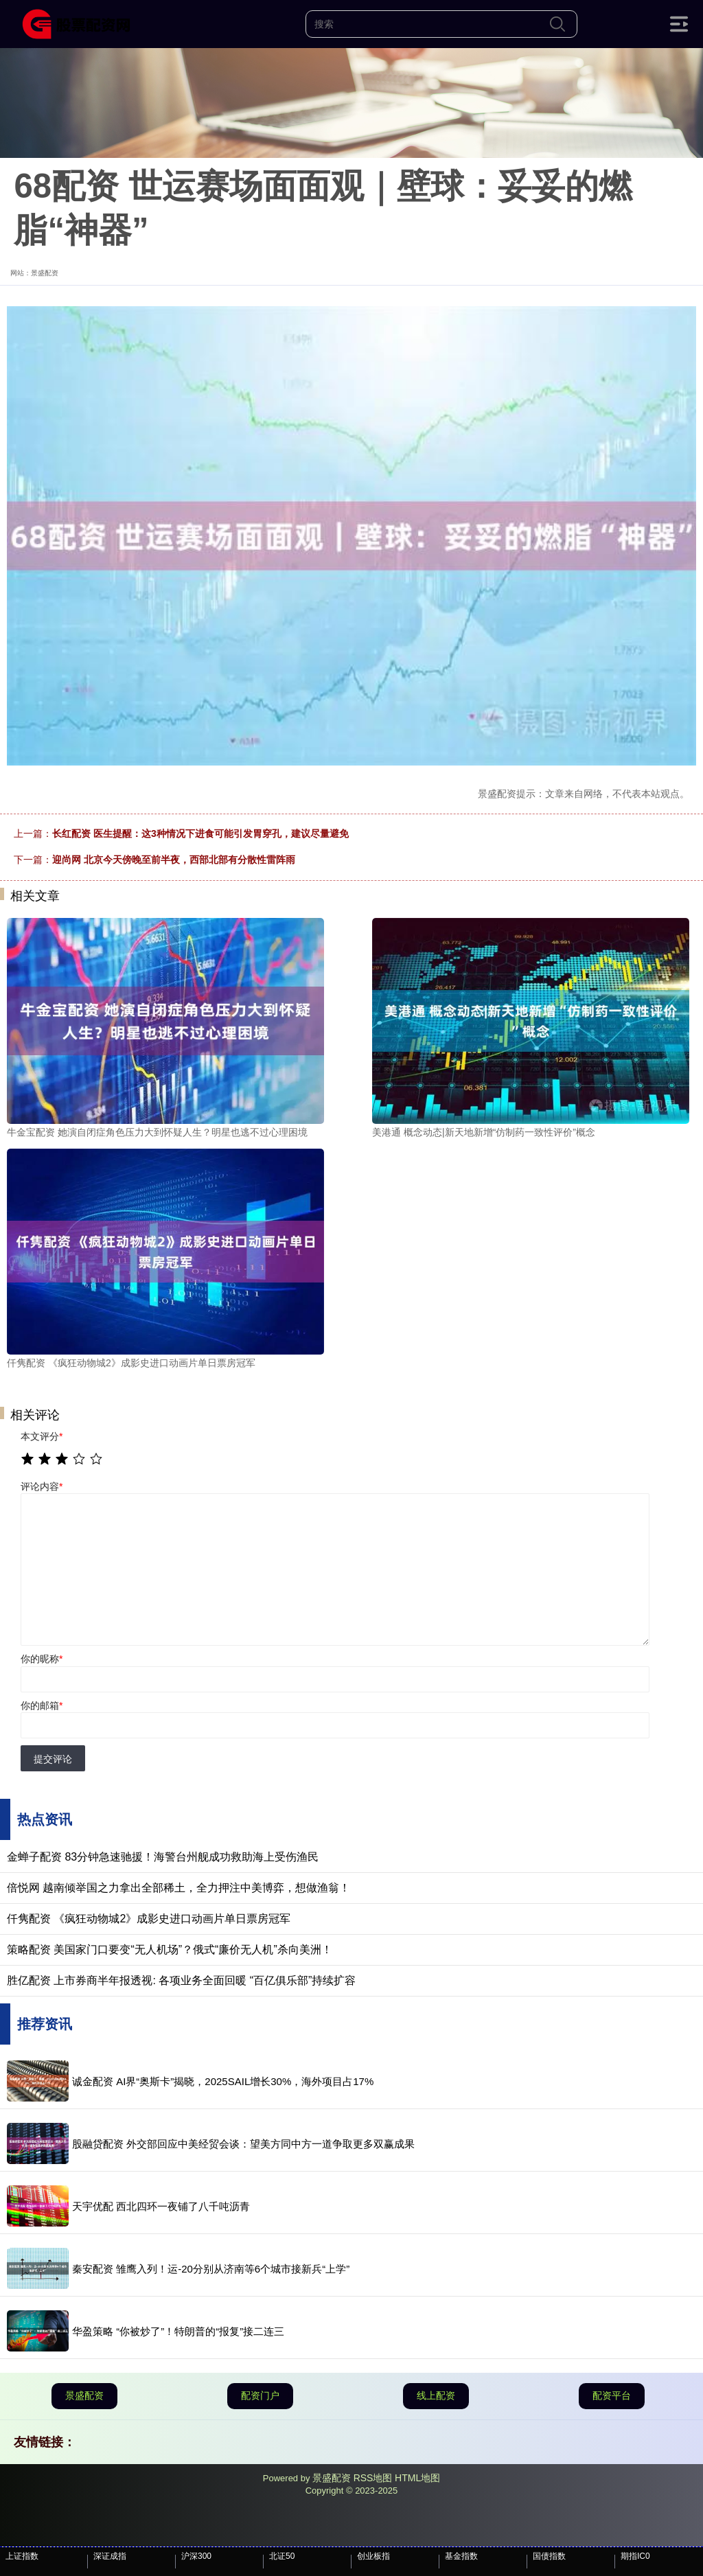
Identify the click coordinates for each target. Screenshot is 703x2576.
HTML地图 (417, 2477)
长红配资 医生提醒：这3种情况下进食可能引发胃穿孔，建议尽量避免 (200, 833)
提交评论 (53, 1758)
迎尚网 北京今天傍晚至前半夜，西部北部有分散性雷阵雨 (173, 859)
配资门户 (260, 2395)
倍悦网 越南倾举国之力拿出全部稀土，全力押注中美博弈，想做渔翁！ (178, 1888)
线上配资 (436, 2395)
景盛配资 (84, 2395)
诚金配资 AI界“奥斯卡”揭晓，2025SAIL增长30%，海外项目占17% (222, 2081)
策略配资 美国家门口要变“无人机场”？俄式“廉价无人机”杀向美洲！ (169, 1949)
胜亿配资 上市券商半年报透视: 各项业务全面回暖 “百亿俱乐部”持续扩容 (181, 1980)
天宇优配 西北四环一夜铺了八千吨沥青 (161, 2206)
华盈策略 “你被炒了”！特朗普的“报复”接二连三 (178, 2331)
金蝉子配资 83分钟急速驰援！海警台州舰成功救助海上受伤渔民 (163, 1857)
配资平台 (611, 2395)
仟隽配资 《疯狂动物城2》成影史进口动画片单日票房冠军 (148, 1918)
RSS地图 (373, 2477)
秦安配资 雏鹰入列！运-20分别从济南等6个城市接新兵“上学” (210, 2269)
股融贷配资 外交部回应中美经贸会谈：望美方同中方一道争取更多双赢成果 (243, 2144)
